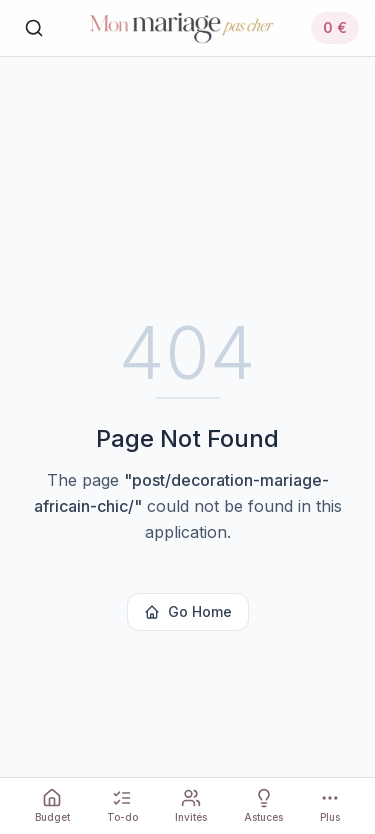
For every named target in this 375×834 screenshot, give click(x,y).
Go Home (188, 611)
